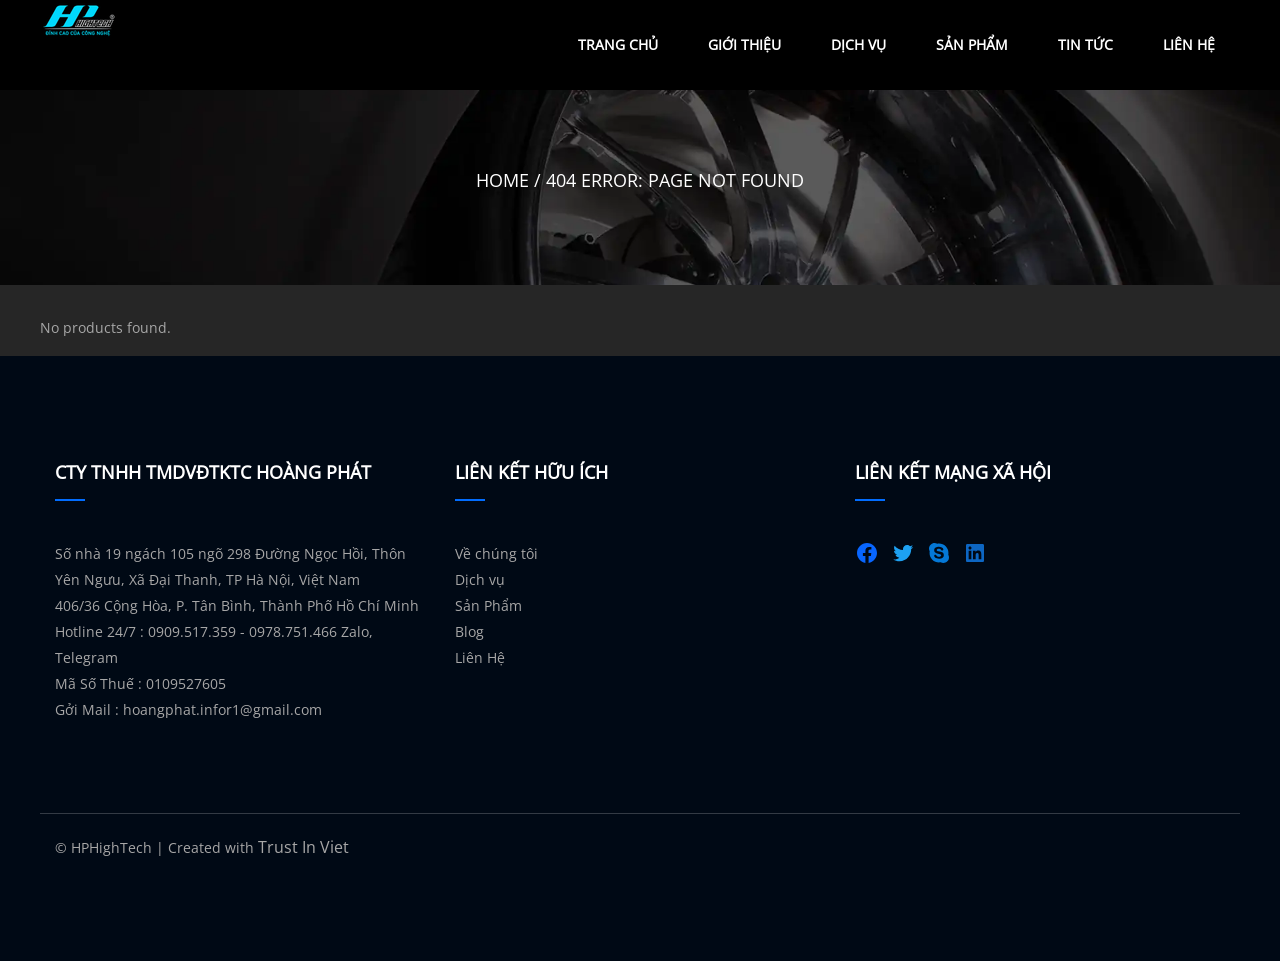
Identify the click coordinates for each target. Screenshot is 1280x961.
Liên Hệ (1189, 44)
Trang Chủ (618, 44)
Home (502, 180)
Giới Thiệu (744, 44)
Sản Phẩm (972, 44)
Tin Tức (1085, 44)
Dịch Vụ (858, 44)
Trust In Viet (303, 847)
